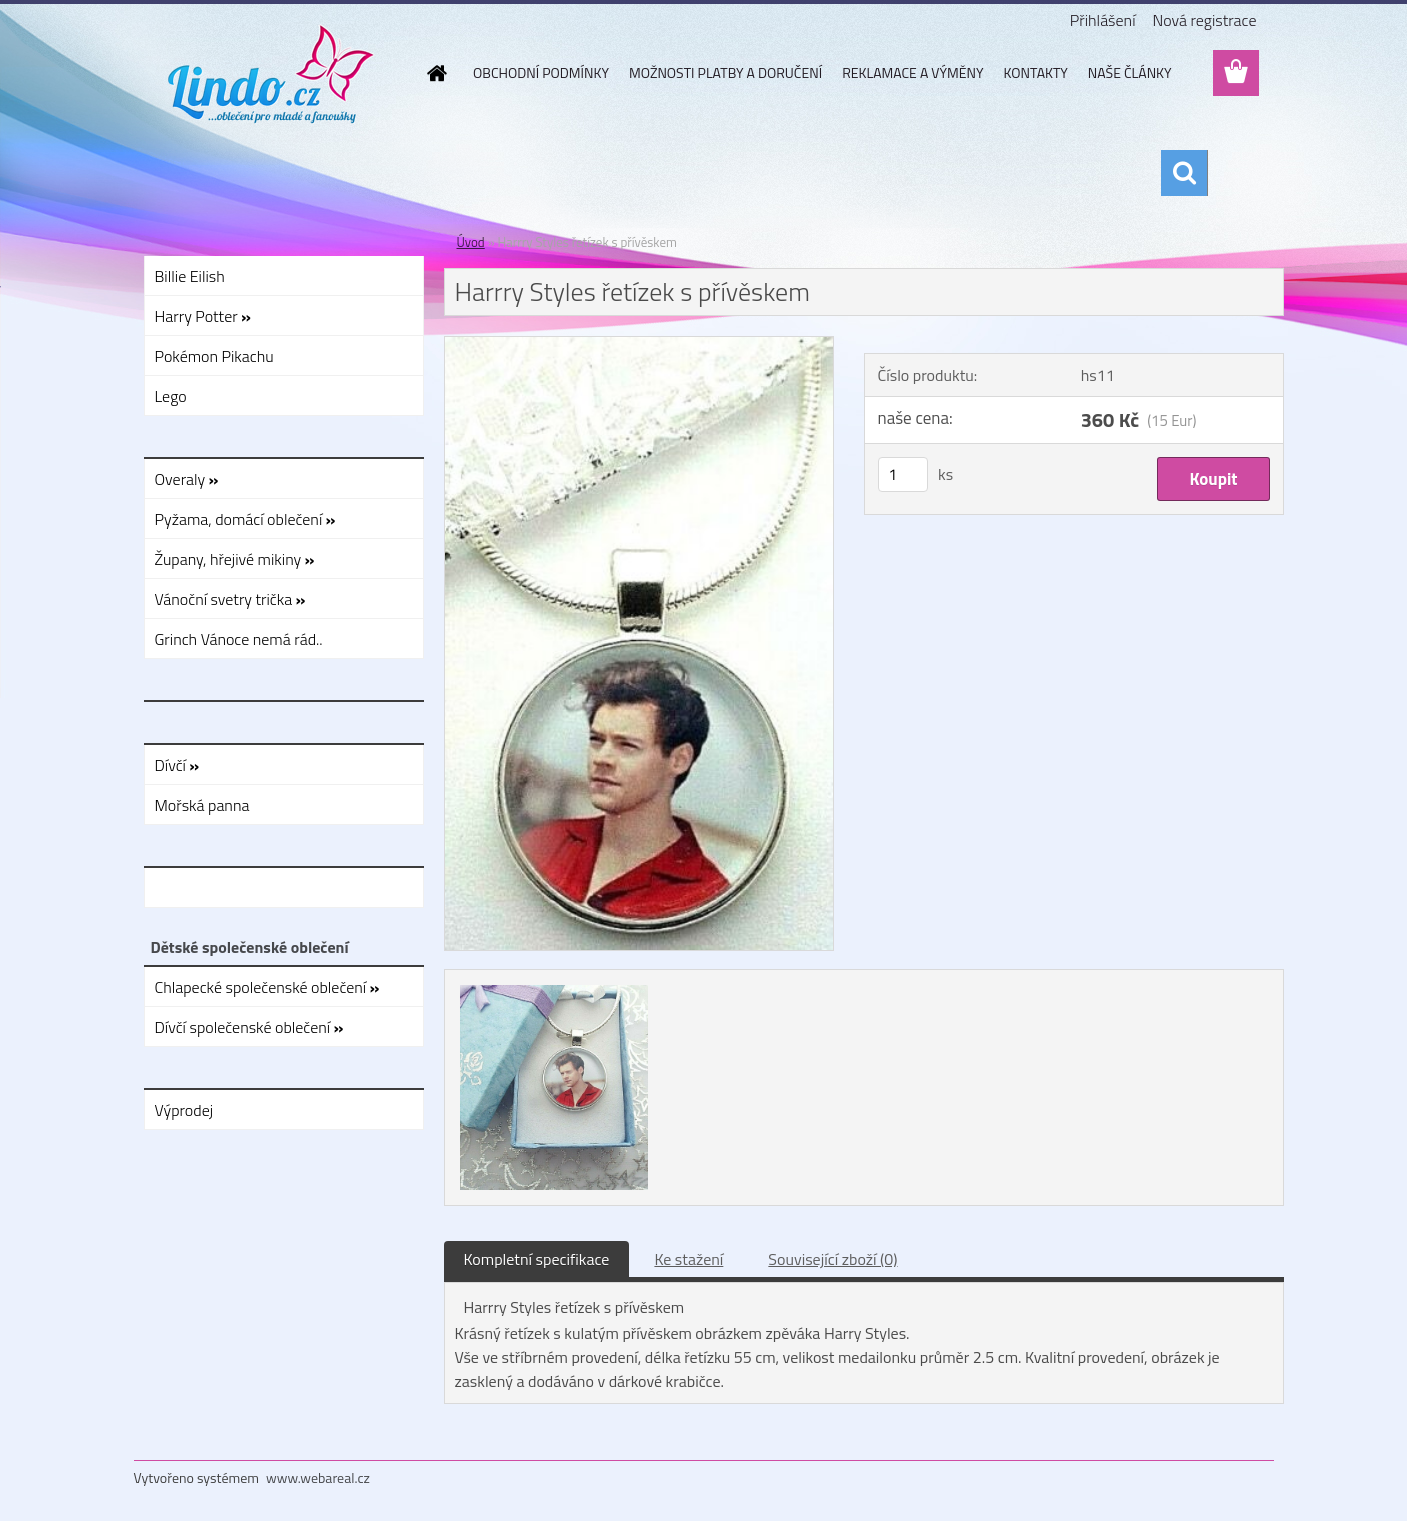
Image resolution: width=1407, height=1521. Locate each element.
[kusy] (903, 474)
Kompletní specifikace (537, 1259)
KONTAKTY (1036, 72)
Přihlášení (1103, 20)
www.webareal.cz (318, 1477)
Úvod (471, 242)
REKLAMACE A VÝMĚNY (912, 72)
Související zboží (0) (832, 1259)
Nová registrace (1204, 20)
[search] (1184, 173)
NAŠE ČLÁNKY (1130, 72)
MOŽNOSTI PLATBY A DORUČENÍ (725, 72)
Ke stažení (688, 1259)
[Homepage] (435, 73)
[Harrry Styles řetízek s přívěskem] (639, 345)
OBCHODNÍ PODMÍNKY (541, 72)
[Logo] (271, 74)
